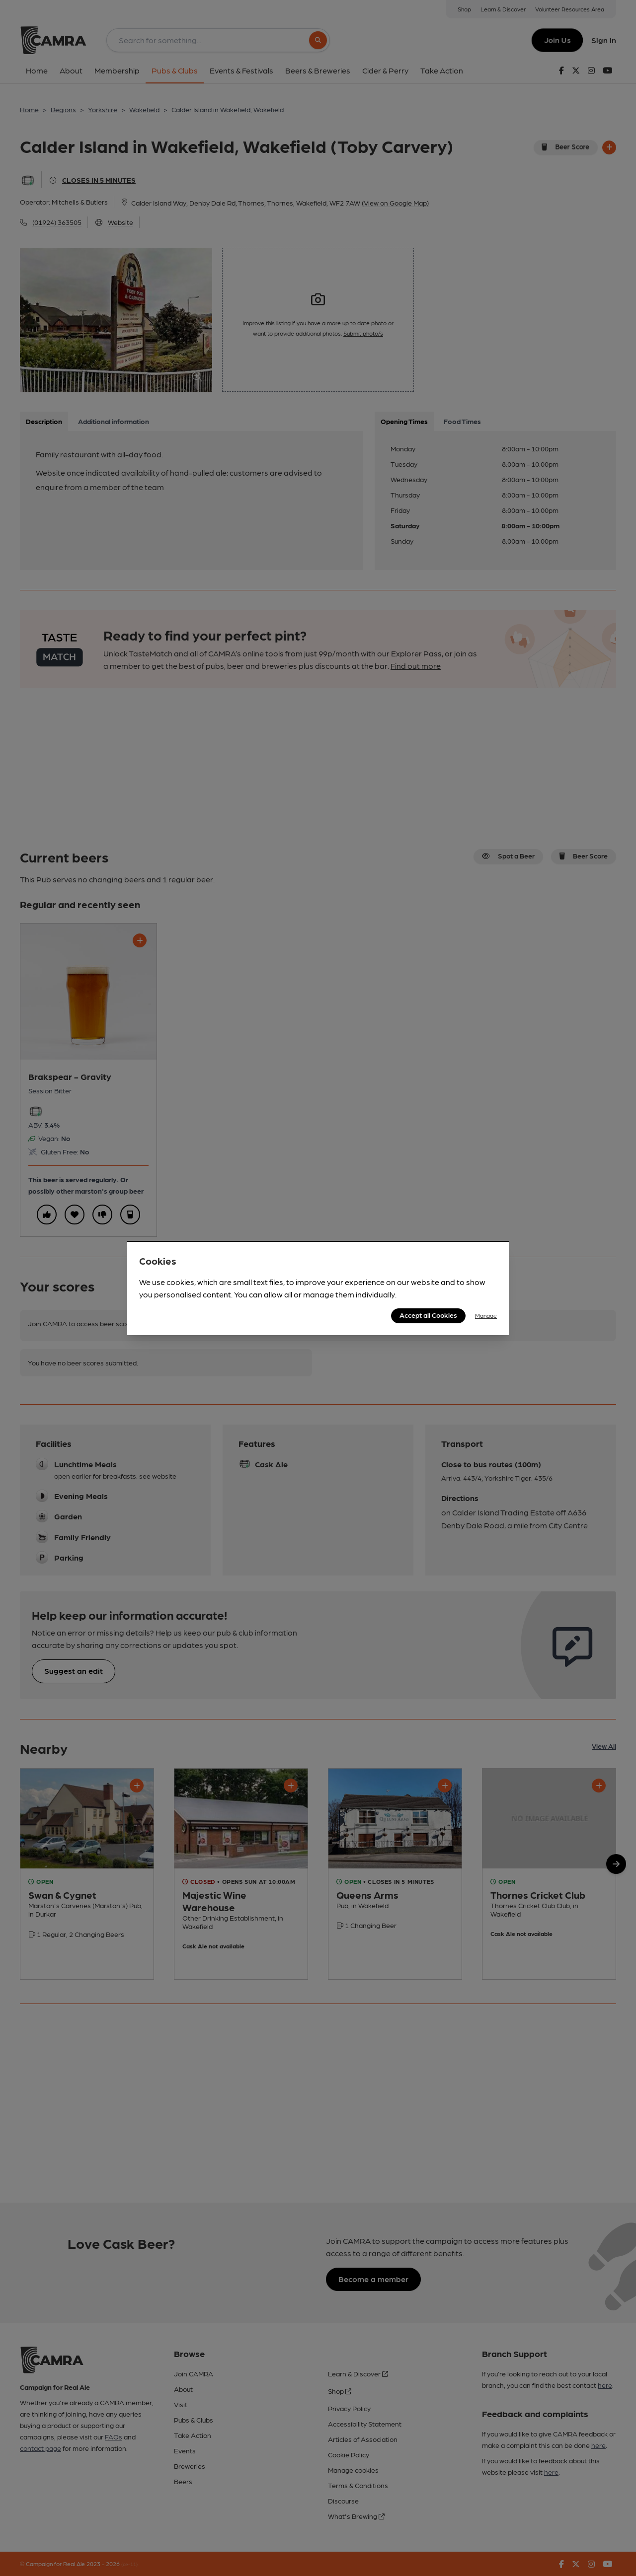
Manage (486, 1315)
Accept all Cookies (428, 1315)
